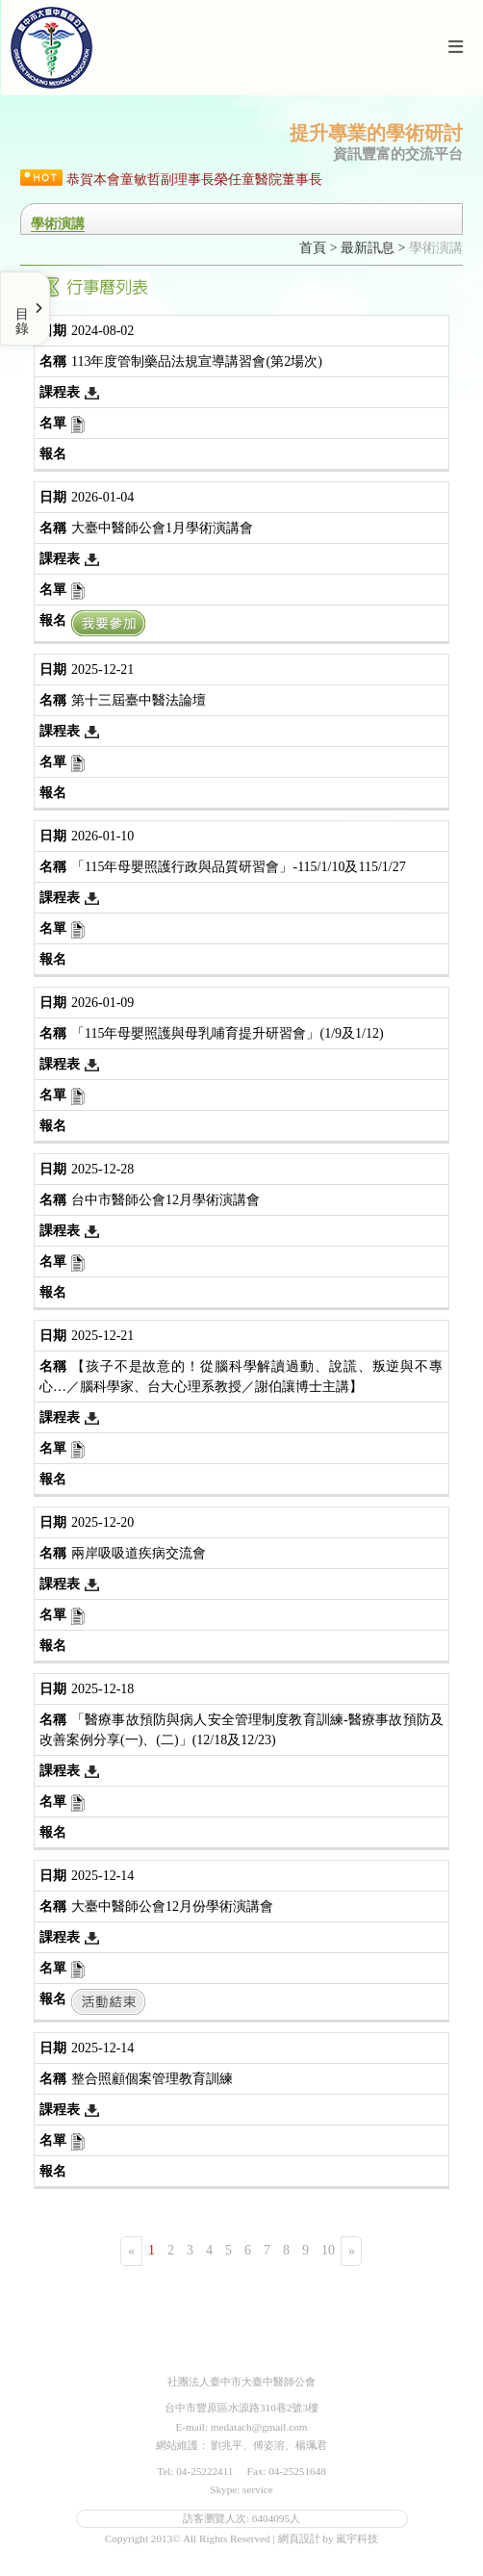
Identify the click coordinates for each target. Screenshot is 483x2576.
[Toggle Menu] (25, 308)
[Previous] (131, 2251)
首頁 (312, 248)
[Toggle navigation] (455, 48)
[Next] (351, 2251)
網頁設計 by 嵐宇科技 (328, 2538)
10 (328, 2250)
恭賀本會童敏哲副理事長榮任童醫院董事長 (194, 179)
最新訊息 (367, 248)
